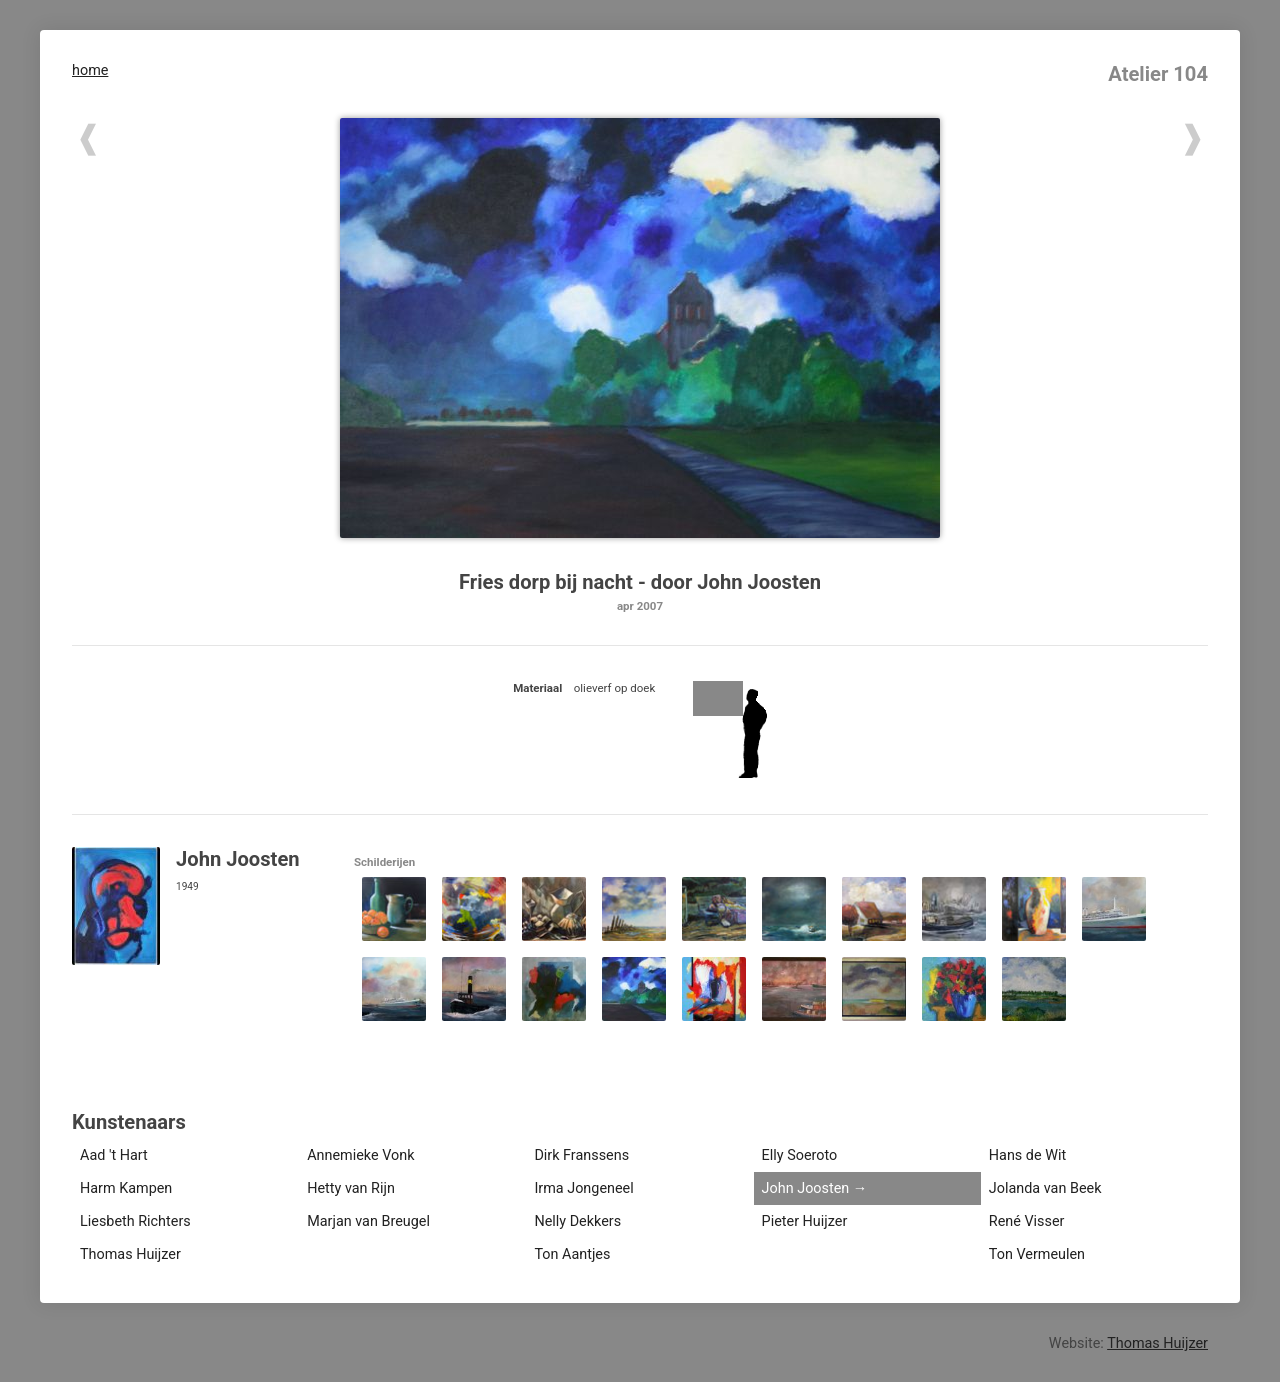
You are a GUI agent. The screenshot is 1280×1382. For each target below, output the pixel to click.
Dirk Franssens (581, 1155)
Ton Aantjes (572, 1254)
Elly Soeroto (800, 1155)
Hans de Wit (1027, 1155)
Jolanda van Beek (1045, 1188)
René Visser (1027, 1221)
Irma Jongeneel (583, 1188)
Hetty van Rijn (351, 1188)
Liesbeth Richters (135, 1221)
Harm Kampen (126, 1188)
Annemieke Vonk (360, 1155)
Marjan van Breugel (368, 1221)
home (90, 70)
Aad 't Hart (114, 1155)
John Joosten (806, 1188)
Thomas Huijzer (130, 1254)
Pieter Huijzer (805, 1221)
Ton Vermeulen (1037, 1254)
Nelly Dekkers (577, 1221)
